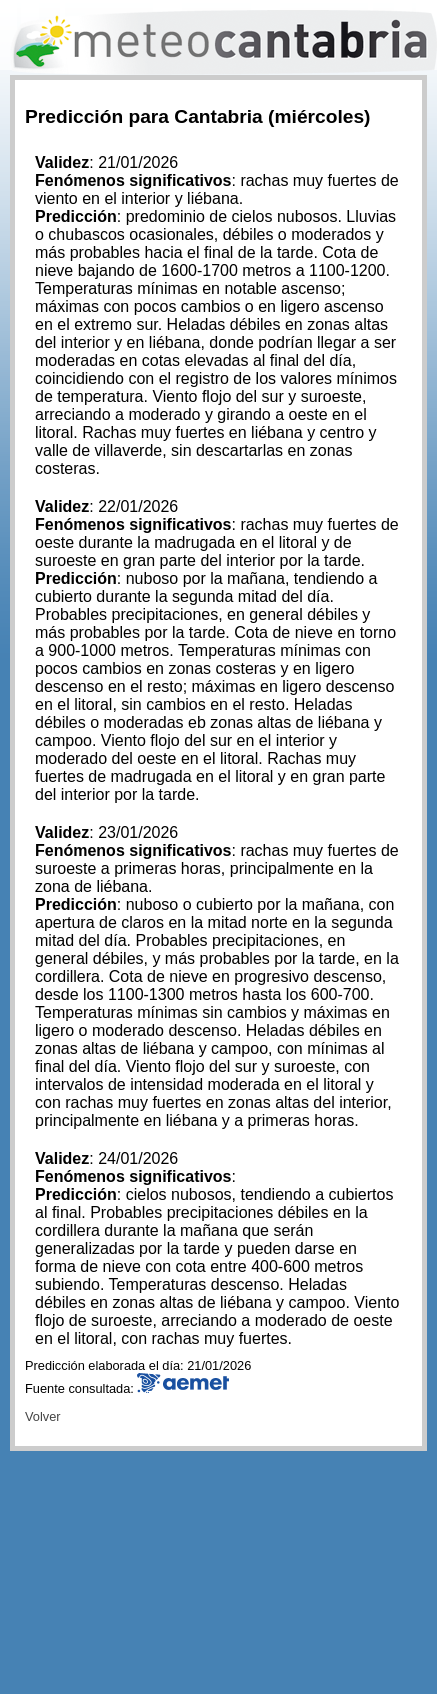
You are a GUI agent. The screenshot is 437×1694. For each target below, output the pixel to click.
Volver (43, 1416)
